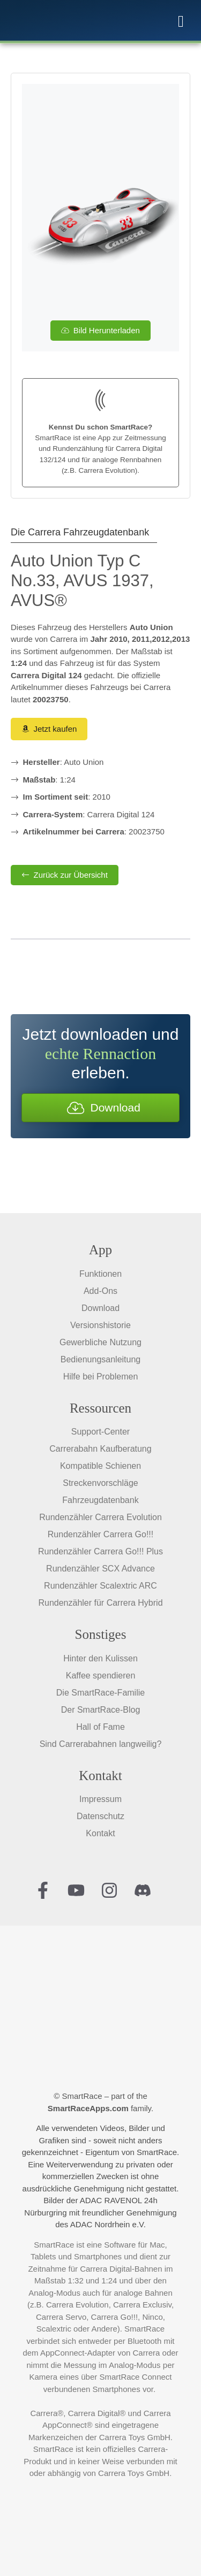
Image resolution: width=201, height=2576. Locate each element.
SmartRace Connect (135, 2376)
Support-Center (100, 1431)
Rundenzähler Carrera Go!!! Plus (100, 1551)
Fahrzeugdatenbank (100, 1500)
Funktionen (100, 1273)
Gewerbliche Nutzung (100, 1342)
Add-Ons (100, 1290)
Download (100, 1308)
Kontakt (100, 1833)
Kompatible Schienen (100, 1465)
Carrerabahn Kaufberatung (100, 1448)
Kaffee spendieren (101, 1675)
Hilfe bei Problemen (100, 1376)
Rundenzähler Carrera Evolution (100, 1517)
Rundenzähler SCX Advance (100, 1568)
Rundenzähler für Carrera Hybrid (100, 1602)
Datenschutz (100, 1816)
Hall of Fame (100, 1726)
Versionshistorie (100, 1325)
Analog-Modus (54, 2292)
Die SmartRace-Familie (100, 1692)
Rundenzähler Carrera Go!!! (100, 1534)
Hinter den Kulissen (100, 1658)
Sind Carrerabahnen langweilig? (101, 1744)
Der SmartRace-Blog (100, 1709)
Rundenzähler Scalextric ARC (100, 1585)
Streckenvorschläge (100, 1483)
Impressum (100, 1799)
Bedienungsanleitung (100, 1359)
